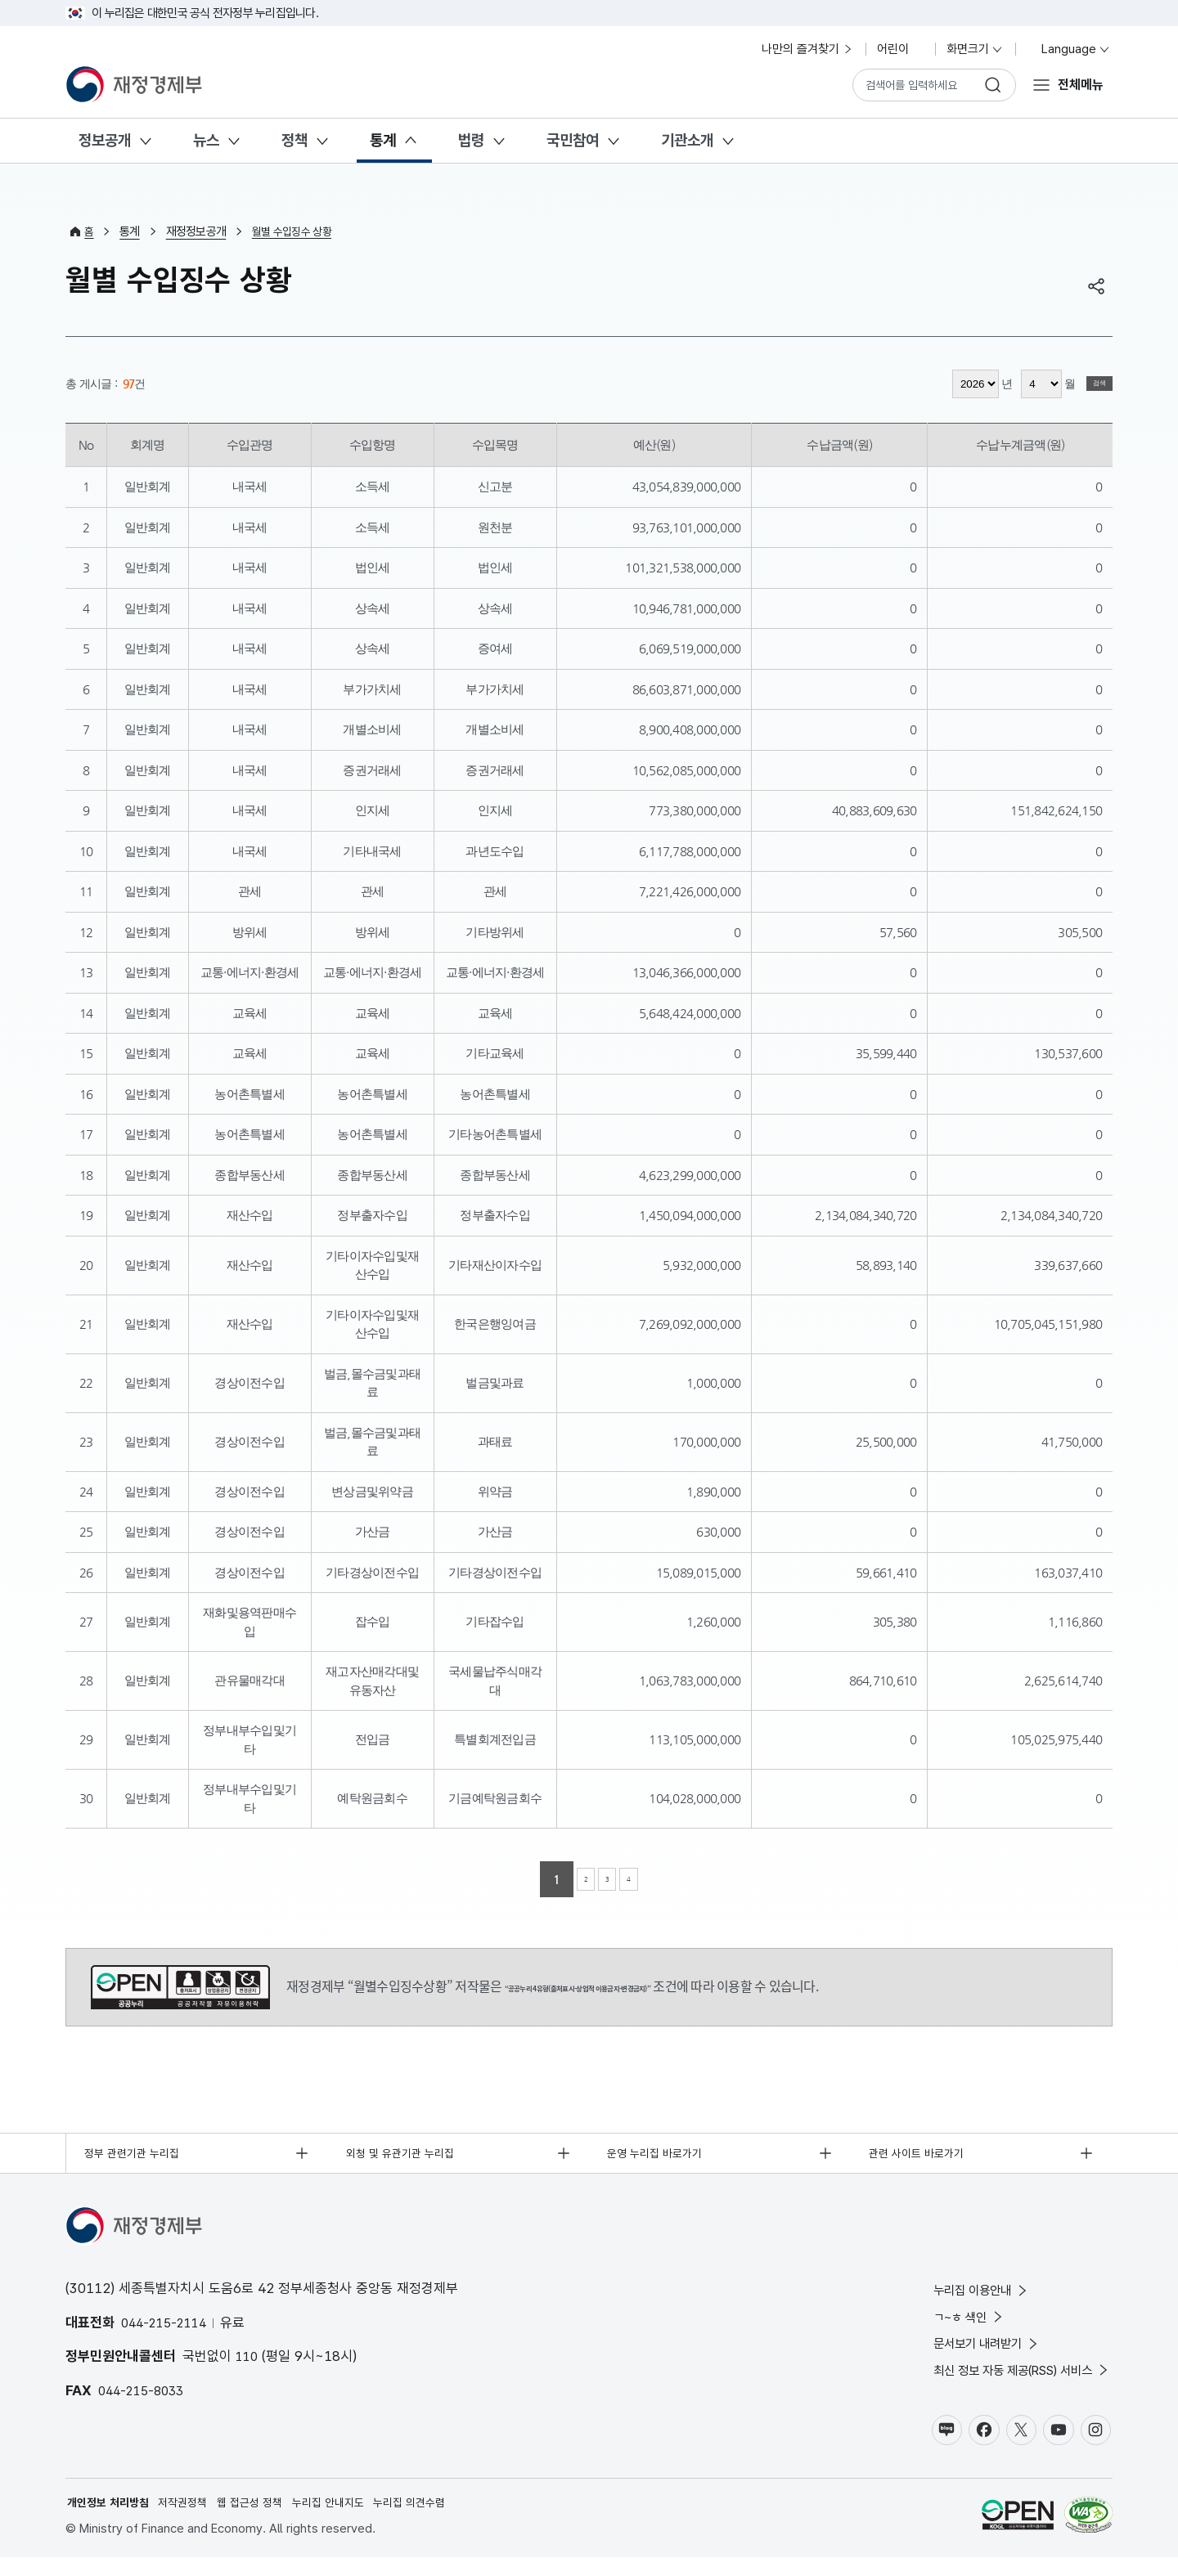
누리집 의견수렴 (435, 2519)
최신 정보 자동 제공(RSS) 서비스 (1008, 2382)
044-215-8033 (144, 2394)
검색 (1088, 384)
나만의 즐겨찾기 (808, 49)
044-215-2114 (167, 2326)
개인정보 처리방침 (111, 2519)
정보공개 (105, 140)
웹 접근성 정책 (263, 2519)
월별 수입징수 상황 (296, 231)
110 (248, 2361)
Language (1069, 49)
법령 (471, 140)
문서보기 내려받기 (966, 2354)
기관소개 (687, 140)
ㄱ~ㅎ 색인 (946, 2324)
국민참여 (572, 140)
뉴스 (206, 140)
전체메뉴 (1078, 84)
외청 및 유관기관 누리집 (406, 2154)
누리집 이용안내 (959, 2295)
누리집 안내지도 (347, 2519)
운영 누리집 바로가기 (660, 2154)
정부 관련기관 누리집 (137, 2154)
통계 (383, 140)
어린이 (900, 49)
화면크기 (975, 49)
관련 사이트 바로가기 (921, 2154)
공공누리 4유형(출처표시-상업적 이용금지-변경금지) (180, 1987)
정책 (294, 140)
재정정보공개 (198, 231)
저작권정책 (191, 2519)
